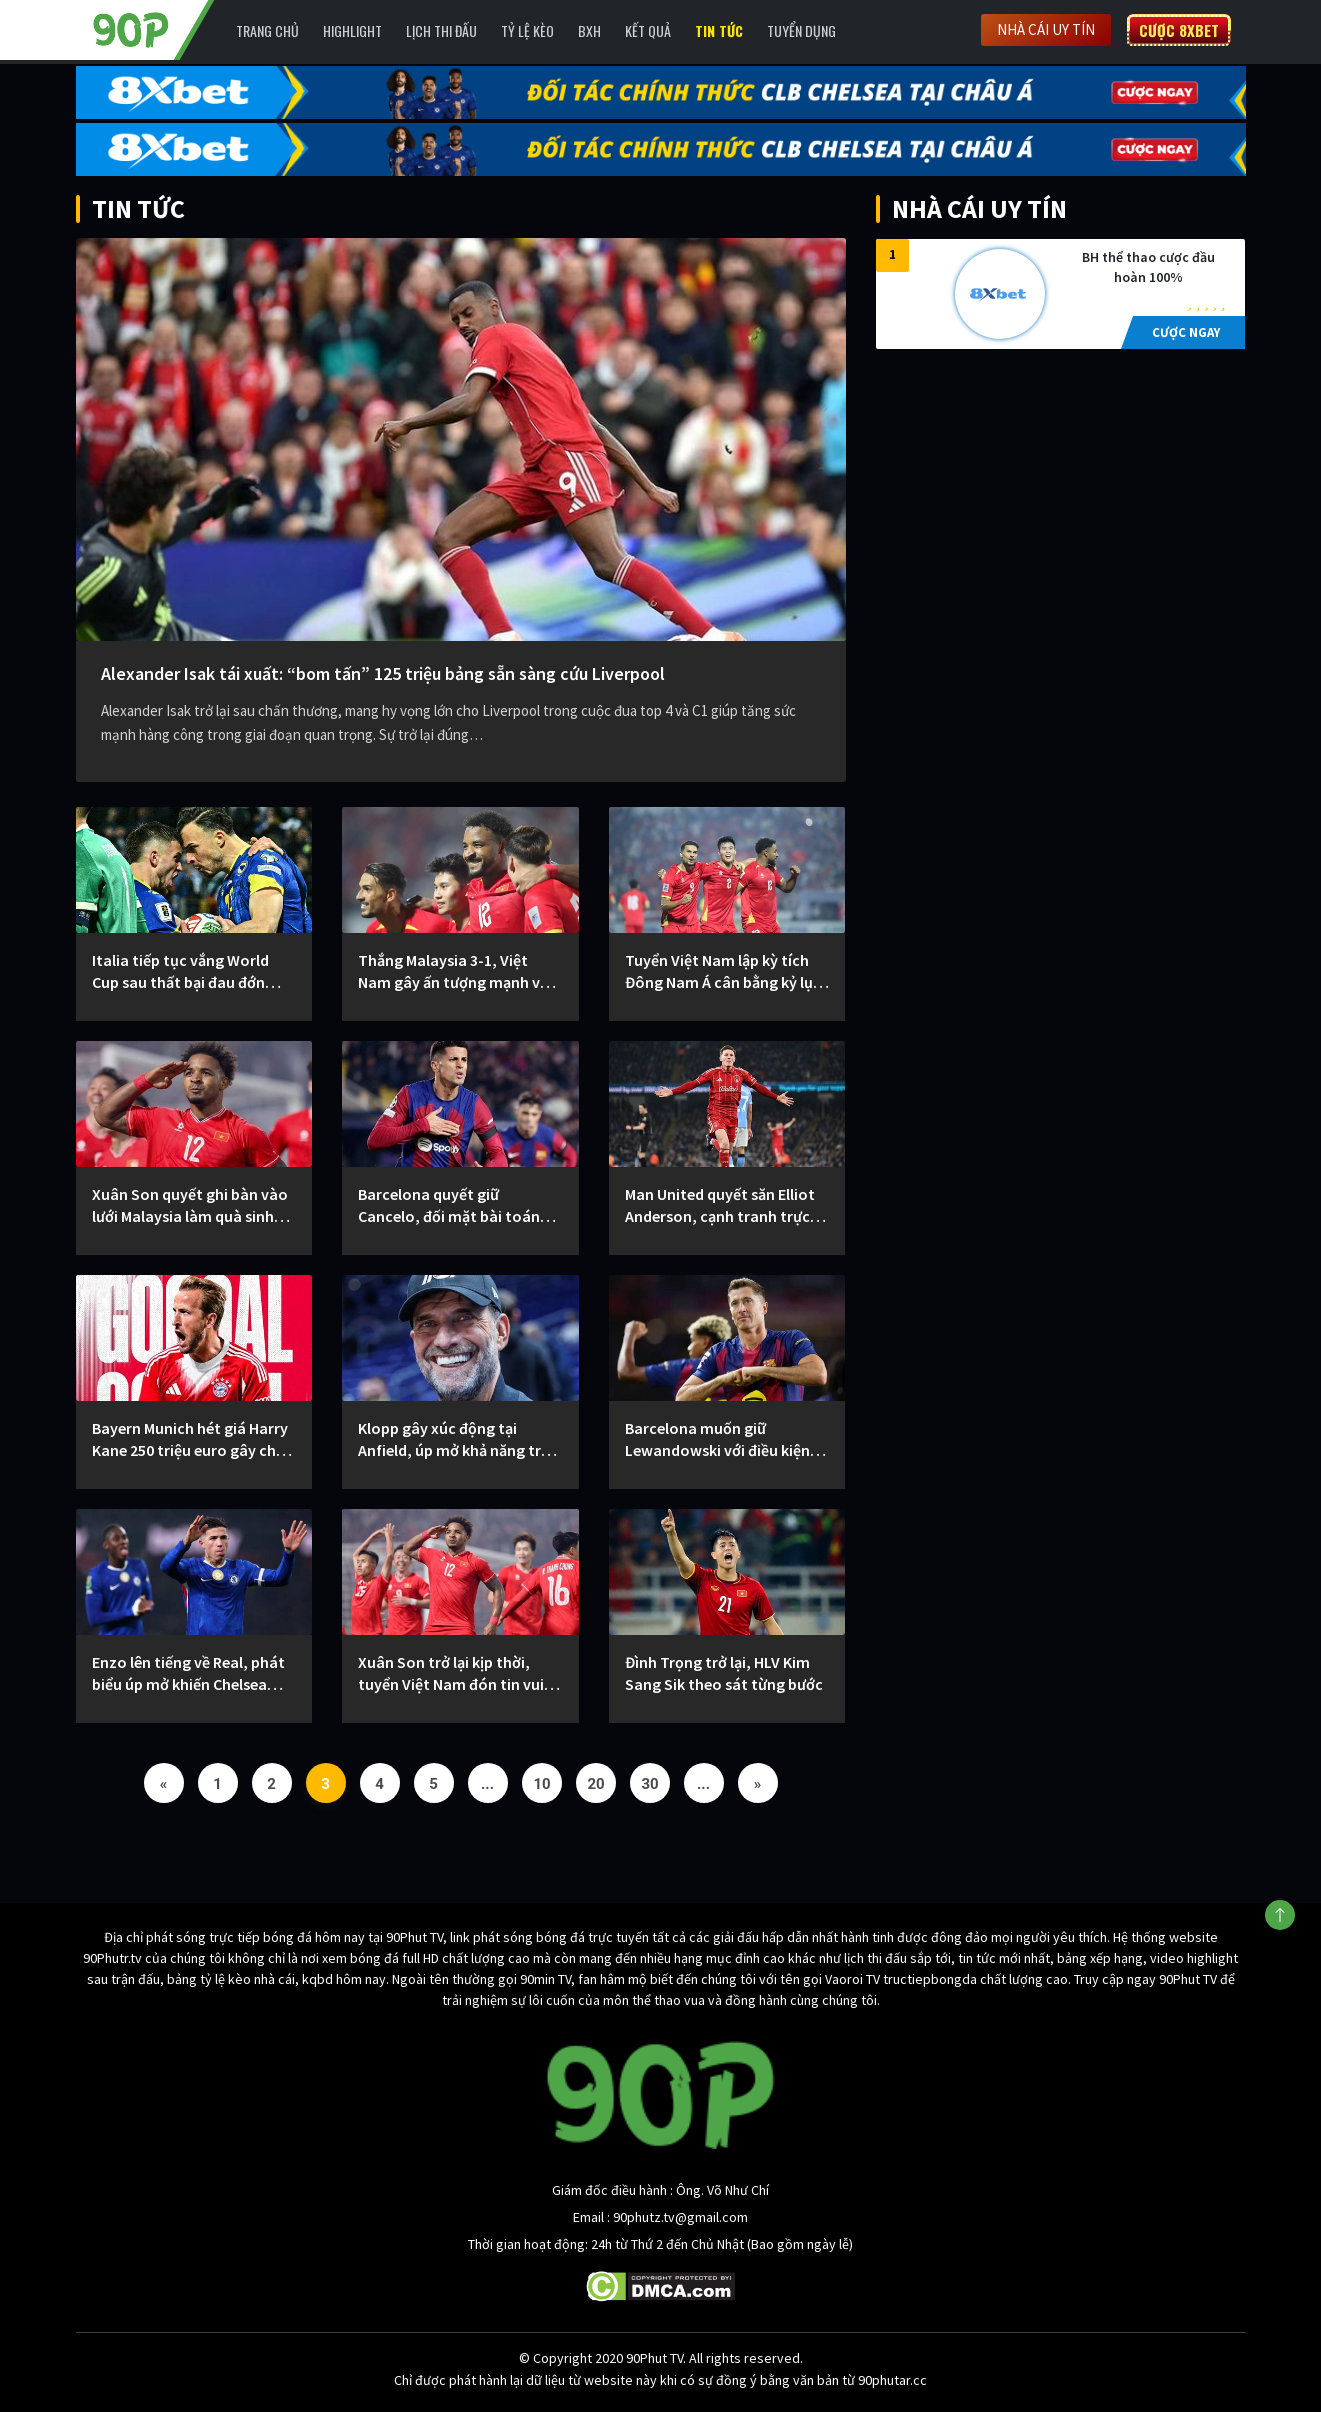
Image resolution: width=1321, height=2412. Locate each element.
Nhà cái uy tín (1046, 29)
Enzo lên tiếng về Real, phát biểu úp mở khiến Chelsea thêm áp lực (188, 1673)
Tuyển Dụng (801, 30)
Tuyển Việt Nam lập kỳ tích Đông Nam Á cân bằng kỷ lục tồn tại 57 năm (723, 971)
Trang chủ (267, 30)
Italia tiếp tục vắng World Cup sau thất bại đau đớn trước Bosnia (180, 971)
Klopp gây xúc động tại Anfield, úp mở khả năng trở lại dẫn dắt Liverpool (454, 1439)
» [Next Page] (758, 1784)
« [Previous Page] (164, 1784)
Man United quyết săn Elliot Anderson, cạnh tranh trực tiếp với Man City (720, 1205)
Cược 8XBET (1179, 30)
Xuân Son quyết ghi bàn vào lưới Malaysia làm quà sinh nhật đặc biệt (190, 1205)
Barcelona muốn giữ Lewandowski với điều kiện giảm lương (717, 1439)
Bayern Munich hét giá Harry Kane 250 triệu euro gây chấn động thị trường (192, 1439)
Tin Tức (719, 30)
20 (596, 1784)
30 (650, 1784)
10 (542, 1784)
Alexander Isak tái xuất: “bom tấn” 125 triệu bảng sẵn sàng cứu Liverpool (383, 673)
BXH (589, 30)
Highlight (352, 30)
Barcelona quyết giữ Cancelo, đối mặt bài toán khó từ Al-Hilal (449, 1205)
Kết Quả (648, 30)
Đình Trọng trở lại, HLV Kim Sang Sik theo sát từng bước (724, 1673)
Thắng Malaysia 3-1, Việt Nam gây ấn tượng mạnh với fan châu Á (455, 971)
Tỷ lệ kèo (527, 30)
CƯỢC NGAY (1186, 332)
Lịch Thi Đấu (441, 30)
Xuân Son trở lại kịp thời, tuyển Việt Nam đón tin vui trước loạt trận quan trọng (451, 1673)
